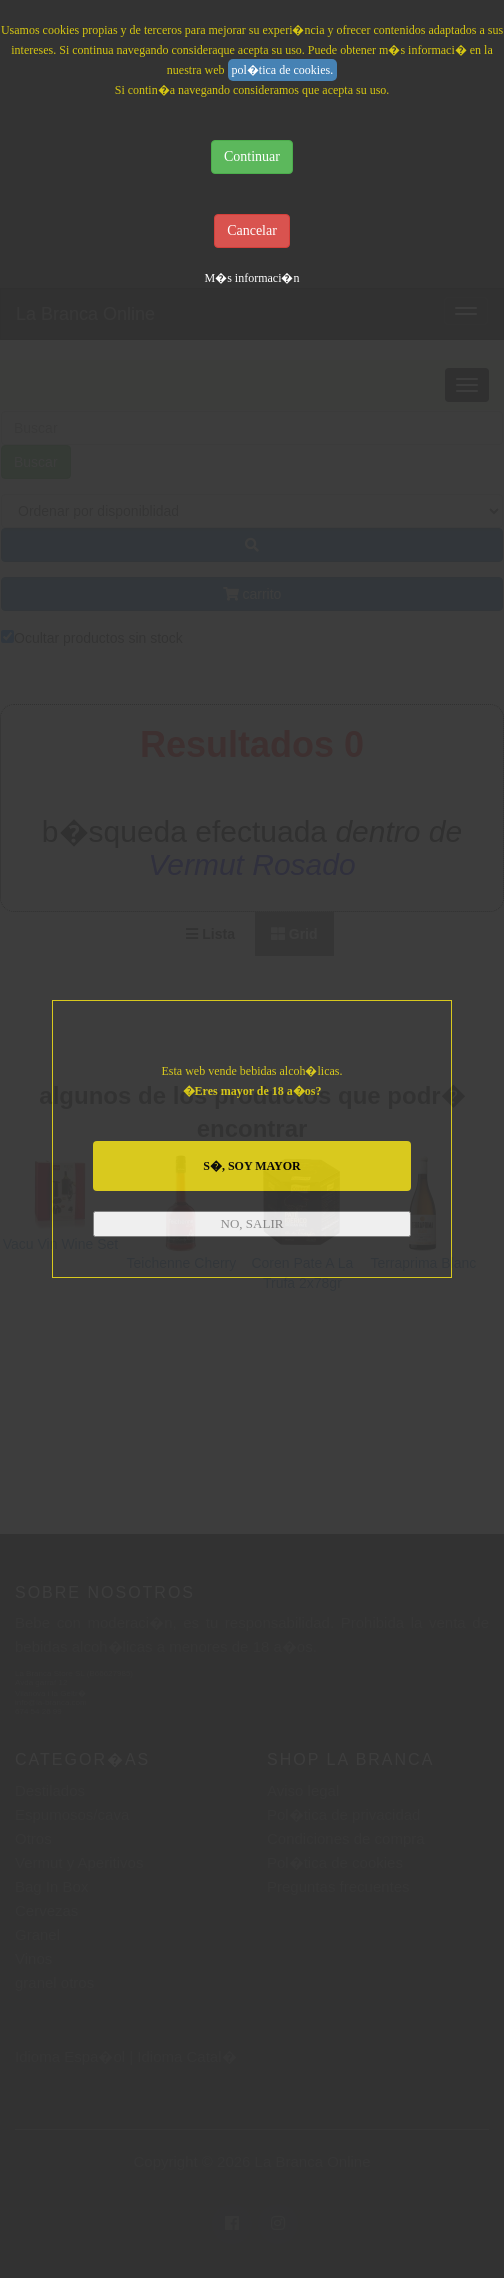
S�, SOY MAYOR (251, 1166)
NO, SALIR (252, 1223)
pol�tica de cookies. (283, 70)
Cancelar (252, 230)
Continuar (252, 156)
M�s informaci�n (252, 278)
